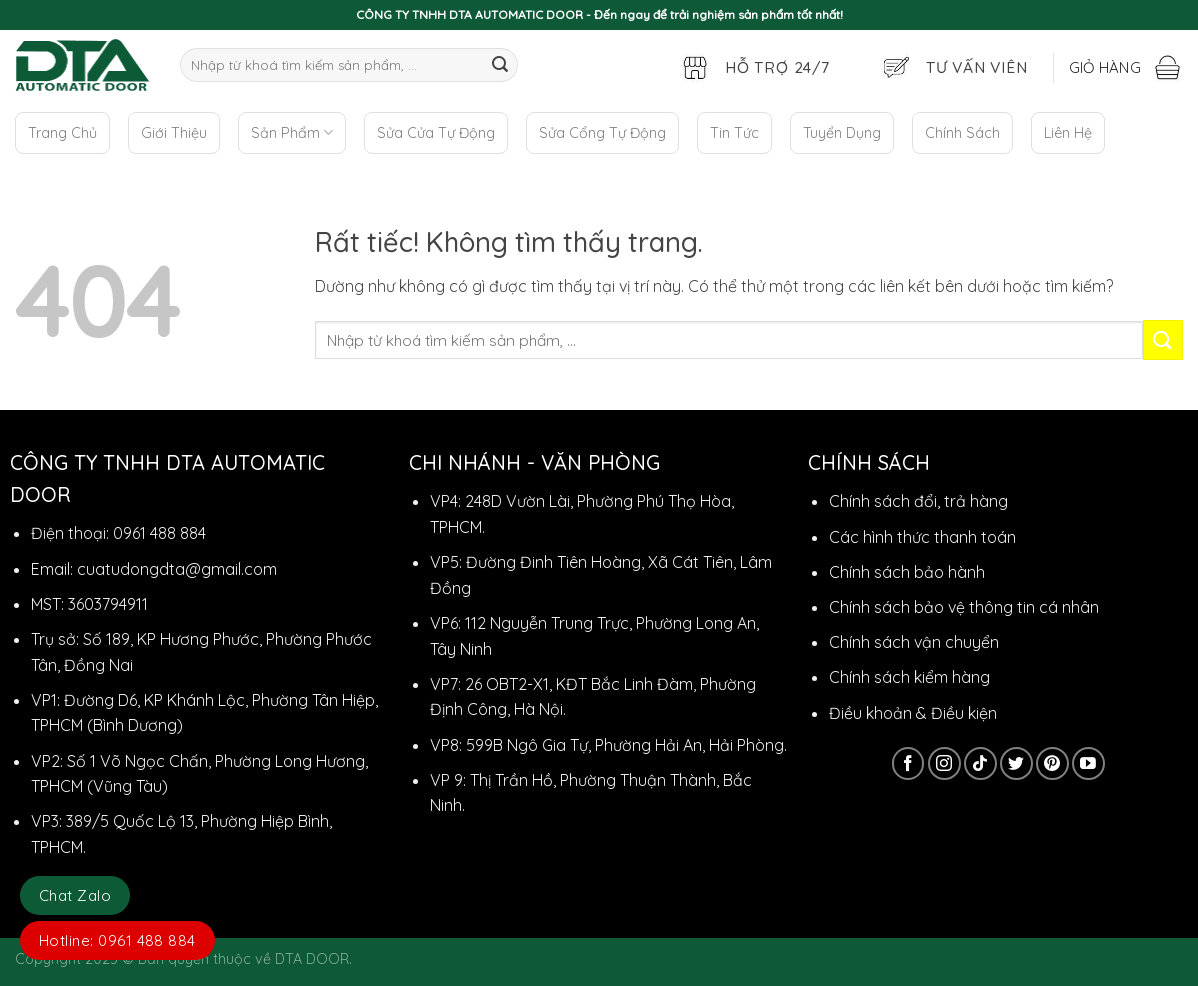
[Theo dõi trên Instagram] (944, 763)
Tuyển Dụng (842, 133)
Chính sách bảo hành (907, 572)
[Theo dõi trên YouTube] (1088, 763)
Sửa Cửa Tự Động (436, 133)
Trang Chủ (62, 133)
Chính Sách (962, 133)
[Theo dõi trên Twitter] (1016, 763)
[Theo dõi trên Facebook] (908, 763)
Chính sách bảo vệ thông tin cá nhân (964, 607)
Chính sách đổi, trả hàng (918, 501)
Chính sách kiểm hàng (909, 677)
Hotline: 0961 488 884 (117, 940)
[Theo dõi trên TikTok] (980, 763)
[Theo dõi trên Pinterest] (1052, 763)
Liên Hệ (1068, 133)
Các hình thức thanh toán (922, 537)
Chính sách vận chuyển (914, 642)
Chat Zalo (75, 895)
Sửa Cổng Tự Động (602, 133)
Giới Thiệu (174, 133)
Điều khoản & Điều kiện (913, 713)
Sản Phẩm (292, 132)
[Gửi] (500, 65)
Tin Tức (734, 133)
